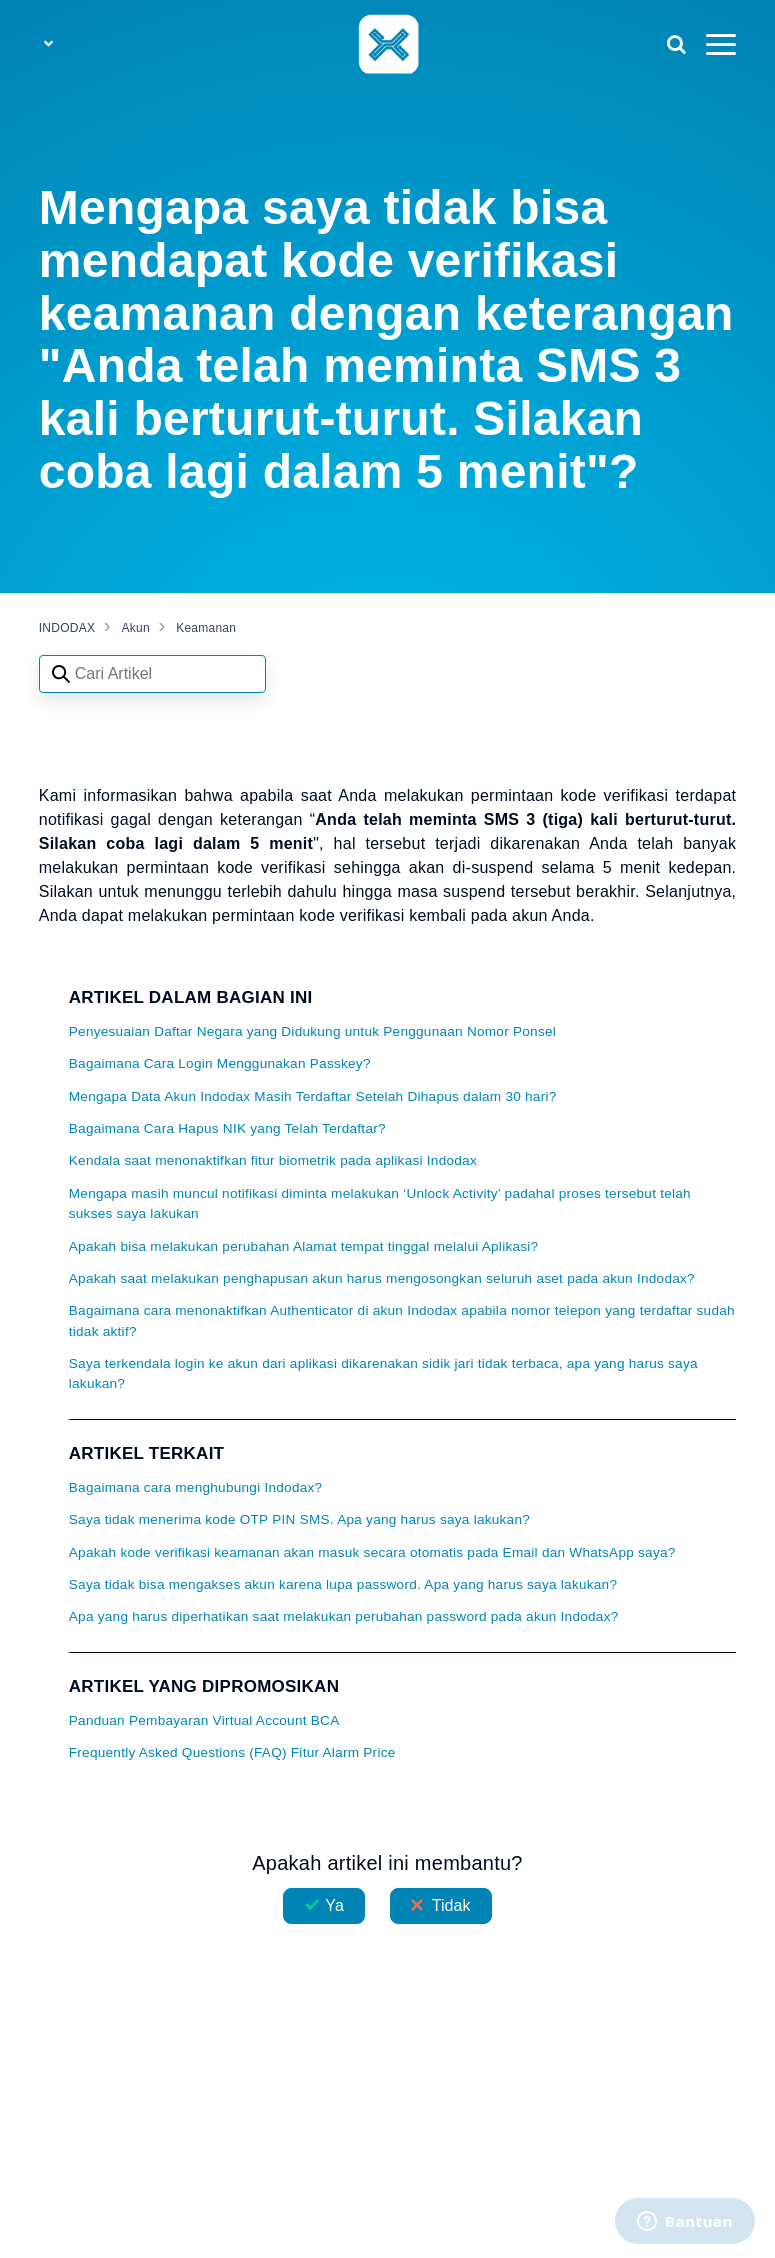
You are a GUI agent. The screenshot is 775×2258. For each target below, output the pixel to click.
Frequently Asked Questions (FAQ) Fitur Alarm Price (232, 1752)
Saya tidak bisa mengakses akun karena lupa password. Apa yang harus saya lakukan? (343, 1584)
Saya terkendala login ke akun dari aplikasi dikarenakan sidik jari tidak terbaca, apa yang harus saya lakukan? (383, 1373)
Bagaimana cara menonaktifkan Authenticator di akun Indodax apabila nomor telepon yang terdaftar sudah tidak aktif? (402, 1320)
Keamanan (206, 628)
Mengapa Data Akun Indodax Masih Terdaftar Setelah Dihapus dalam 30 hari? (313, 1096)
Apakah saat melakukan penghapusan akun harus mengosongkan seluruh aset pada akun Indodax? (382, 1278)
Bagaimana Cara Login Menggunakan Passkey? (220, 1063)
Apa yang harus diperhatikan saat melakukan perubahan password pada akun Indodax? (344, 1616)
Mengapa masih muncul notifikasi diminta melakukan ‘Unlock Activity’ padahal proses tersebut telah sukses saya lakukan (380, 1203)
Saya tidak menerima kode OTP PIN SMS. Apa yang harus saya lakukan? (299, 1519)
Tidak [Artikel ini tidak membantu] (451, 1905)
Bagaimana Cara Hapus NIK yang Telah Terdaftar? (227, 1128)
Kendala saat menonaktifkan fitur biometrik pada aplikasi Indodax (273, 1160)
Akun (136, 628)
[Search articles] (152, 674)
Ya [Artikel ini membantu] (334, 1905)
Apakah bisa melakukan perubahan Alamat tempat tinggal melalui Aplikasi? (304, 1246)
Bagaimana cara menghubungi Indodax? (196, 1487)
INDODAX (67, 628)
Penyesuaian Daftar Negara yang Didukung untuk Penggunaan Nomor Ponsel (312, 1031)
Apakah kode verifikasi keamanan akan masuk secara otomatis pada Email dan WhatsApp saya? (372, 1552)
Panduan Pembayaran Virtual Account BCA (204, 1720)
